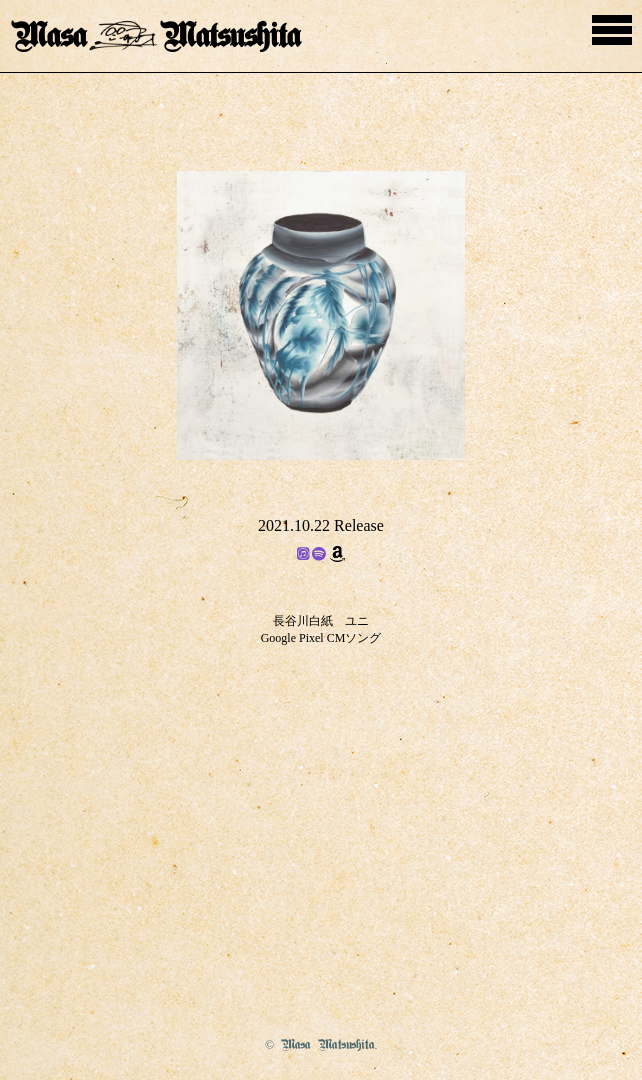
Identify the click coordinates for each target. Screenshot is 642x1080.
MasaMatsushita (156, 37)
